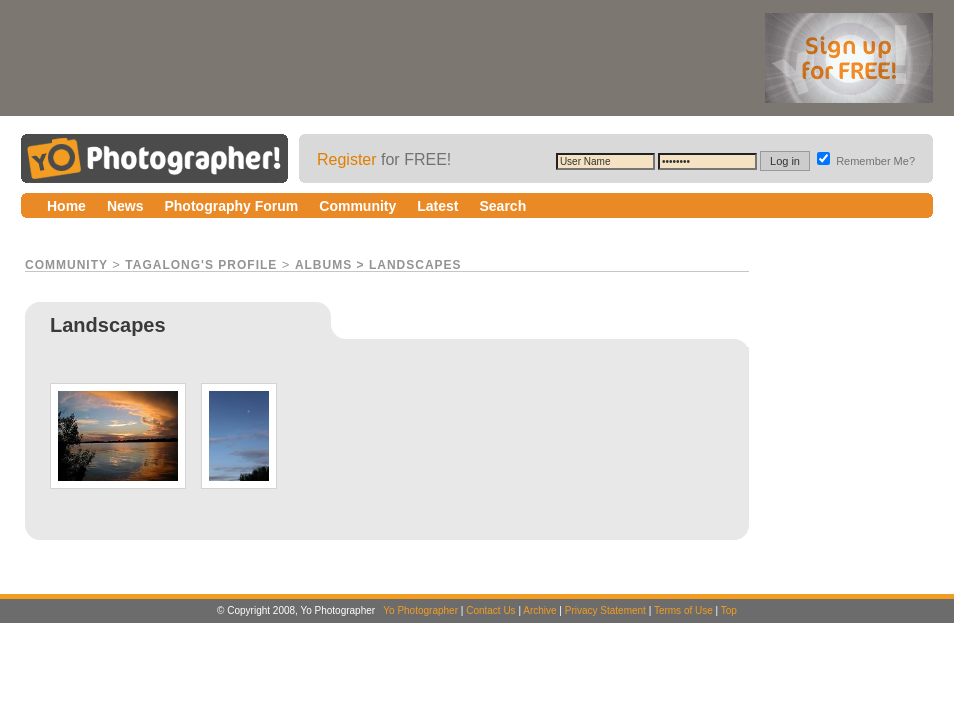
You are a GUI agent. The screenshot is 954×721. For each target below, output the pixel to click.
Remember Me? (866, 161)
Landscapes (415, 265)
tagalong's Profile (201, 265)
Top (729, 610)
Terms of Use (683, 610)
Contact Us (490, 610)
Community (66, 265)
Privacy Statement (605, 610)
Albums (323, 265)
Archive (539, 610)
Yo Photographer (420, 610)
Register (347, 159)
